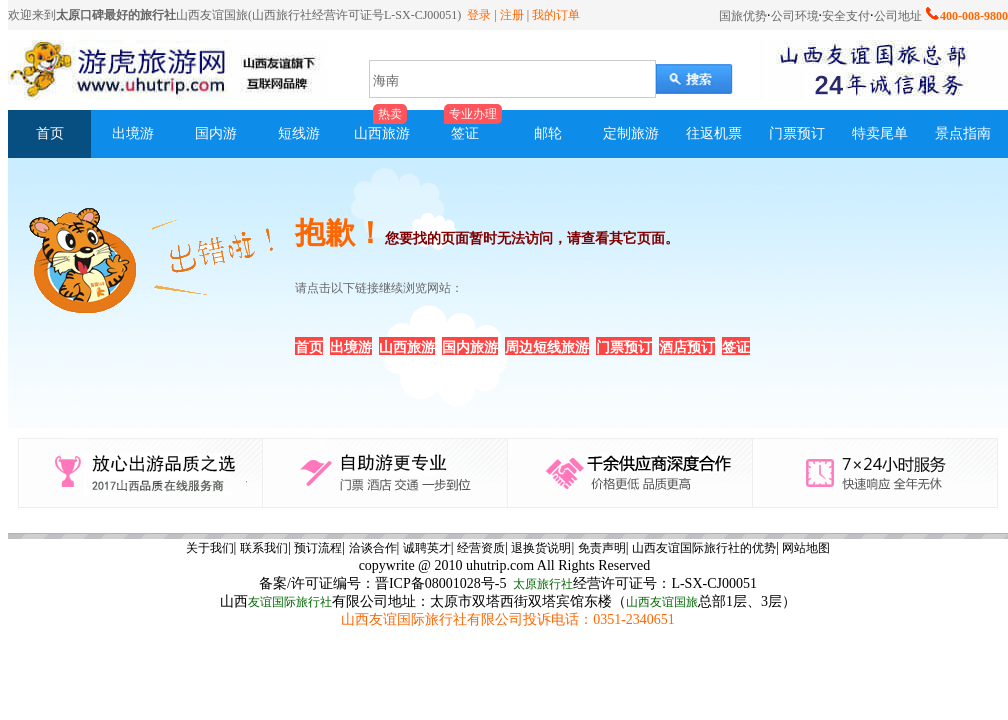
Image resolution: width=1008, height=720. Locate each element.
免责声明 (602, 548)
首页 (309, 347)
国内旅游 (470, 347)
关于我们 (210, 548)
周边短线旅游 (547, 347)
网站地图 (806, 548)
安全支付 (846, 16)
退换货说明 (541, 548)
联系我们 (264, 548)
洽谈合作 (373, 548)
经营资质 (481, 548)
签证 (736, 347)
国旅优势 (743, 16)
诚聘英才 (427, 548)
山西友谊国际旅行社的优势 (704, 548)
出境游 (351, 347)
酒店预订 (687, 347)
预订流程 (318, 548)
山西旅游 (407, 347)
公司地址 (898, 16)
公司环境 (795, 16)
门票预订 (624, 347)
